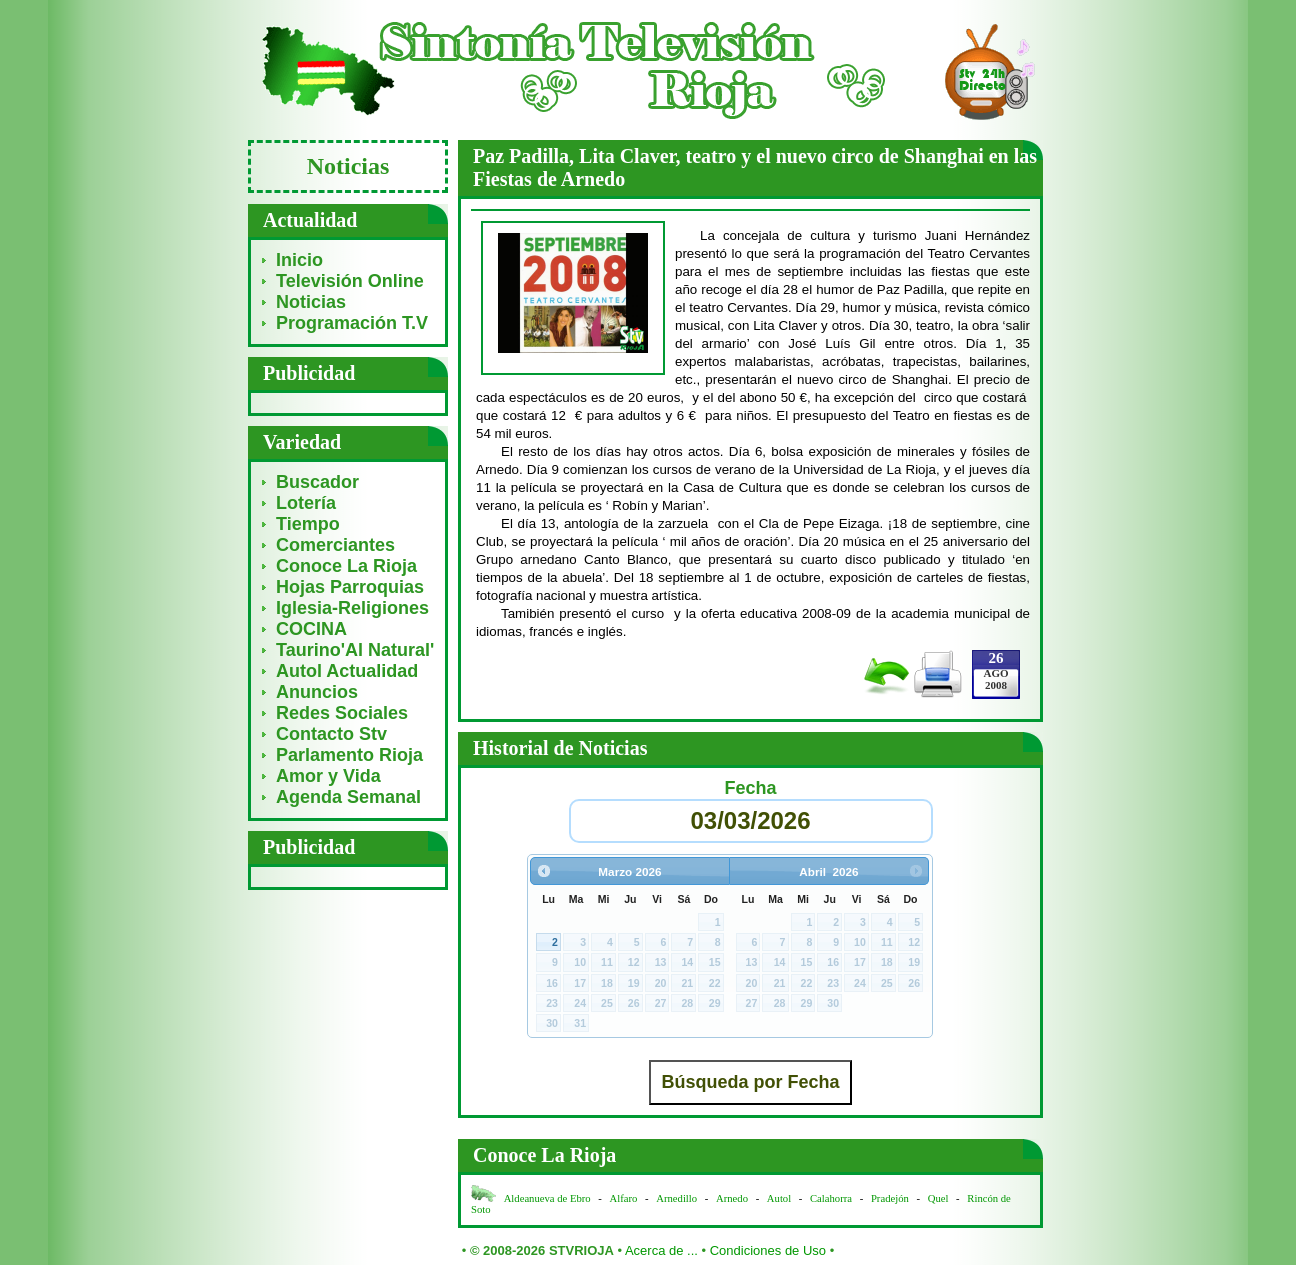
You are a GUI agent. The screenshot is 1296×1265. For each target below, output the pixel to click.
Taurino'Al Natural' (355, 650)
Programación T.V (352, 323)
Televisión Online (350, 281)
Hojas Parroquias (350, 587)
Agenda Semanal (348, 797)
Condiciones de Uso (768, 1250)
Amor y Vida (328, 776)
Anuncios (317, 692)
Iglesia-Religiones (352, 608)
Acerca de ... (661, 1250)
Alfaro (624, 1198)
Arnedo (732, 1198)
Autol (780, 1198)
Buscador (317, 482)
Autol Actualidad (347, 671)
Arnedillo (676, 1198)
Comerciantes (335, 545)
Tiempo (308, 524)
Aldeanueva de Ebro (547, 1198)
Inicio (299, 260)
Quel (938, 1198)
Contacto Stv (331, 734)
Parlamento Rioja (349, 755)
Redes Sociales (342, 713)
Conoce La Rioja (346, 566)
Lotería (306, 503)
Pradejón (890, 1198)
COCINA (311, 629)
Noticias (311, 302)
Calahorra (831, 1198)
